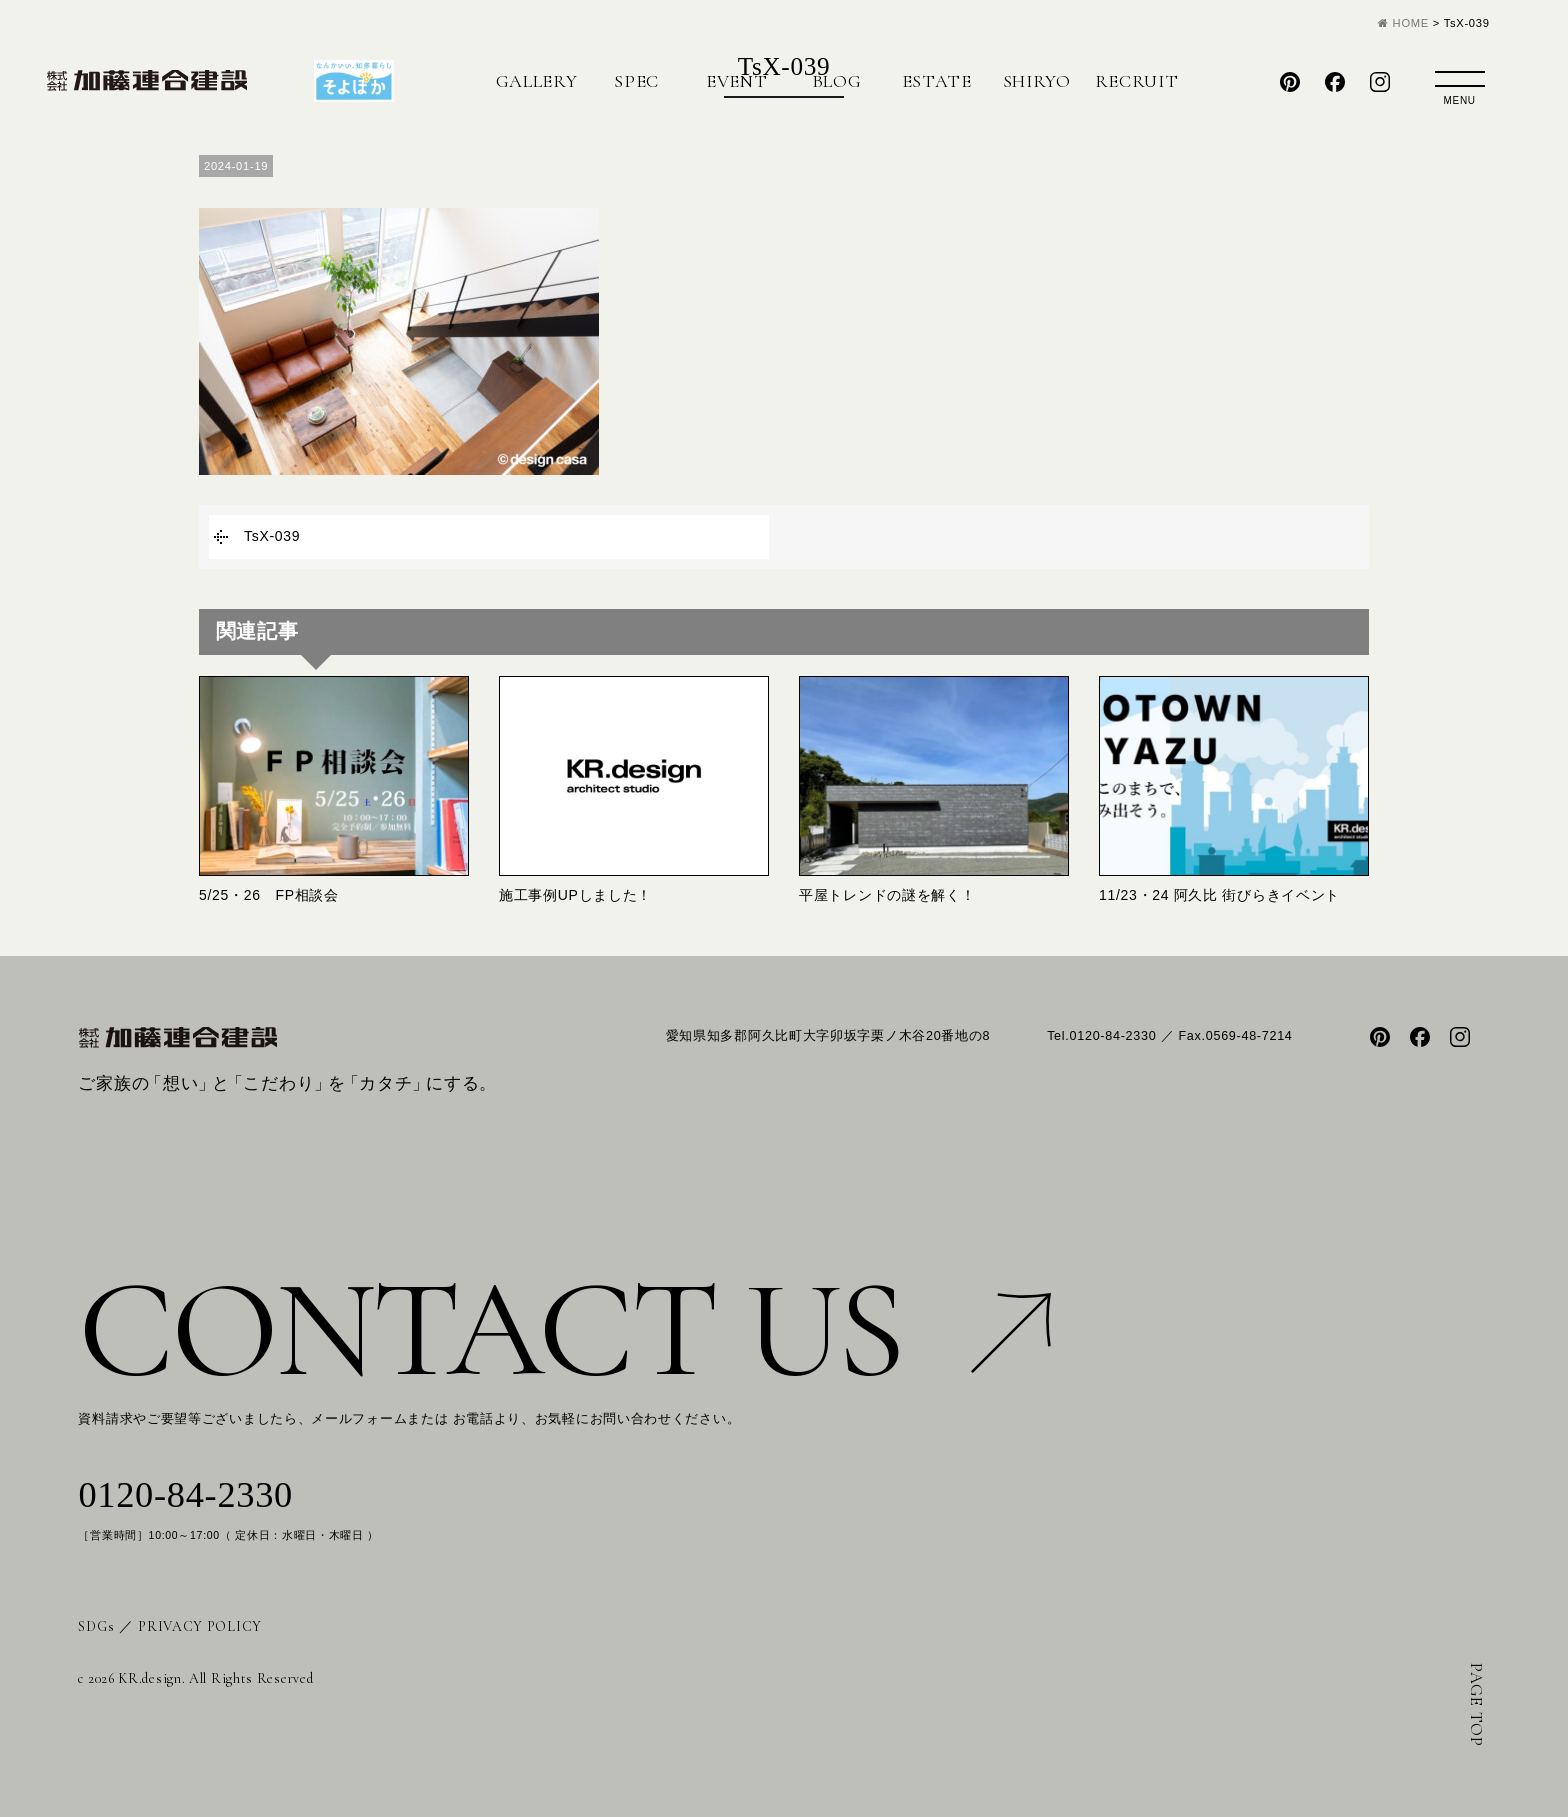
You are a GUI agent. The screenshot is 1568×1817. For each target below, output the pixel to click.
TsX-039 (272, 536)
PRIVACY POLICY (200, 1626)
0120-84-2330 (185, 1495)
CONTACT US (564, 1329)
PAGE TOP (1476, 1705)
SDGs (96, 1626)
